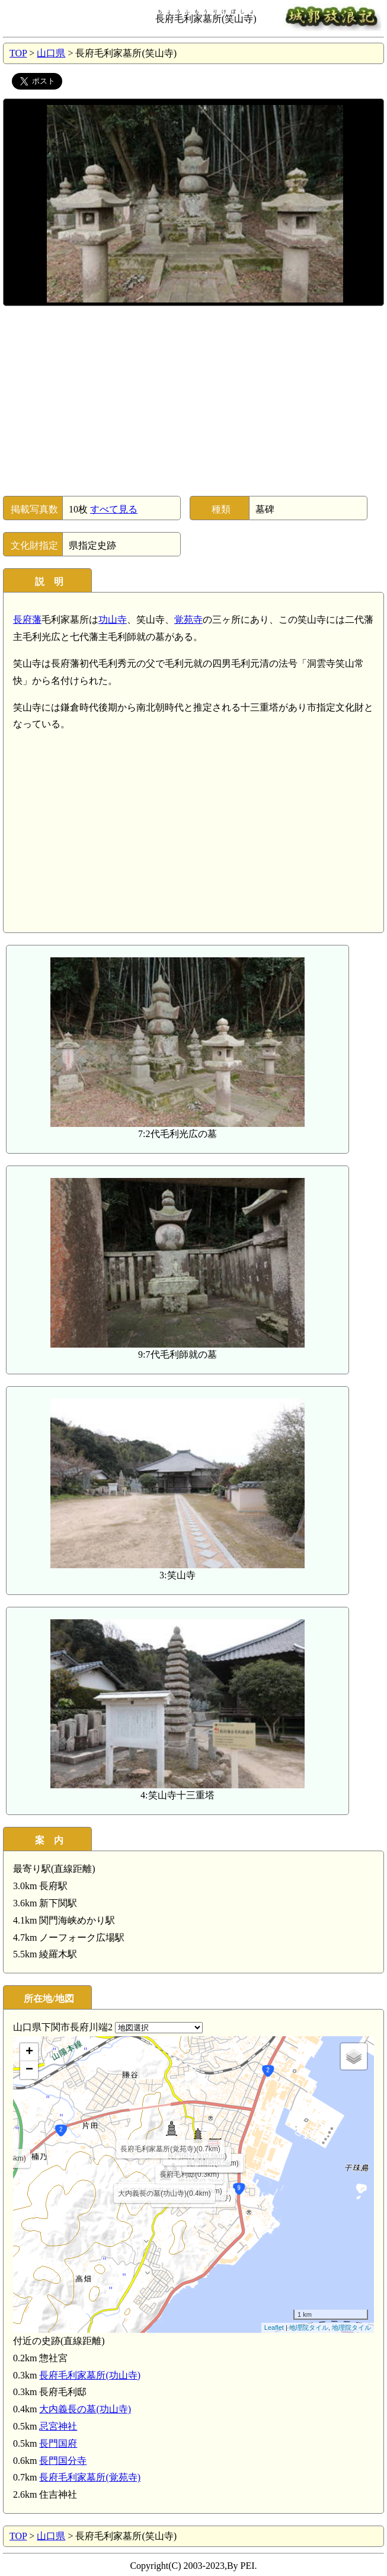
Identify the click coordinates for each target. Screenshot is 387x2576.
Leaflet (274, 2327)
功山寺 (112, 619)
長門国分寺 (63, 2461)
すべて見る (113, 509)
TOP (18, 53)
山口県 (51, 53)
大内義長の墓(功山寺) (85, 2409)
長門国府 (58, 2443)
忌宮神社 (58, 2426)
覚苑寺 (188, 619)
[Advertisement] (192, 401)
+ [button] (29, 2052)
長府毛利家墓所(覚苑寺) (89, 2477)
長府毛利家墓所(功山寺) (89, 2375)
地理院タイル (308, 2327)
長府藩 (27, 619)
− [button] (29, 2070)
